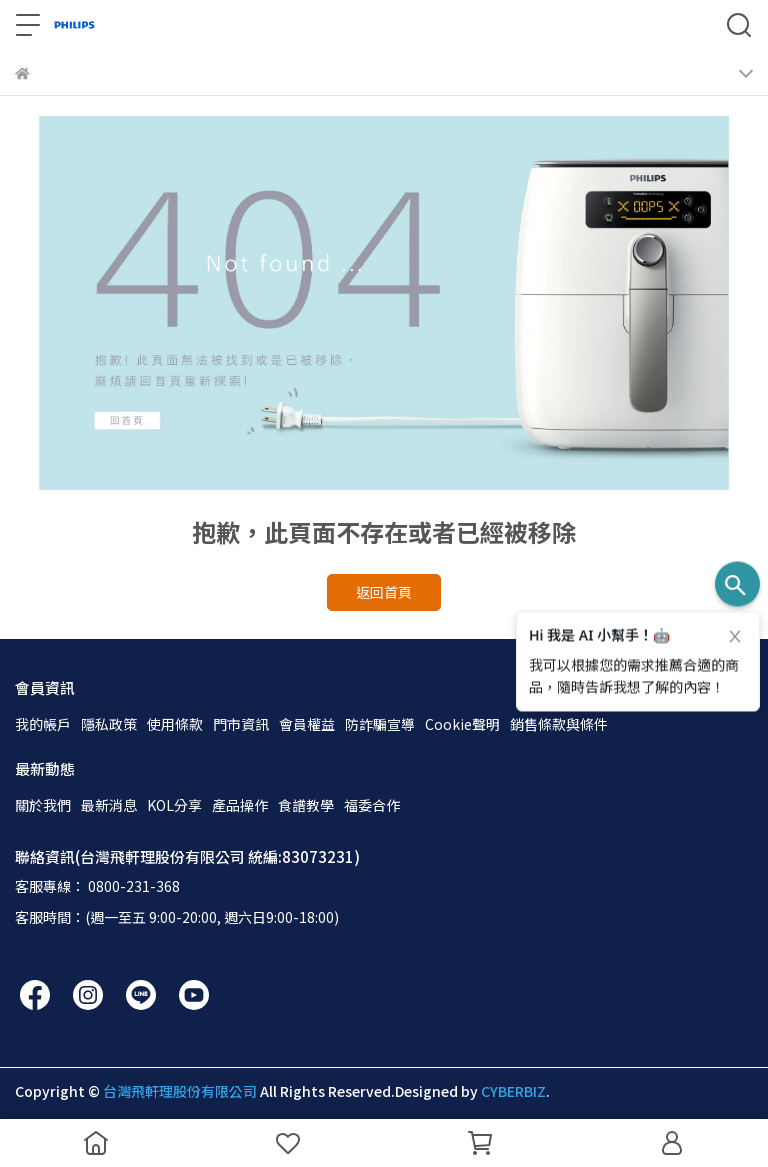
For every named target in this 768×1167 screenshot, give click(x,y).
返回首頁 (384, 592)
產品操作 (240, 805)
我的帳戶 (43, 724)
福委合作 (372, 805)
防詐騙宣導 (380, 724)
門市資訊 (241, 724)
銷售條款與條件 (559, 724)
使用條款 (175, 724)
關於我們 (43, 805)
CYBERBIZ (513, 1091)
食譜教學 (306, 805)
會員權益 (307, 724)
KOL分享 (174, 805)
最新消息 (109, 805)
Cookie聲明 (462, 724)
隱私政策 (109, 724)
